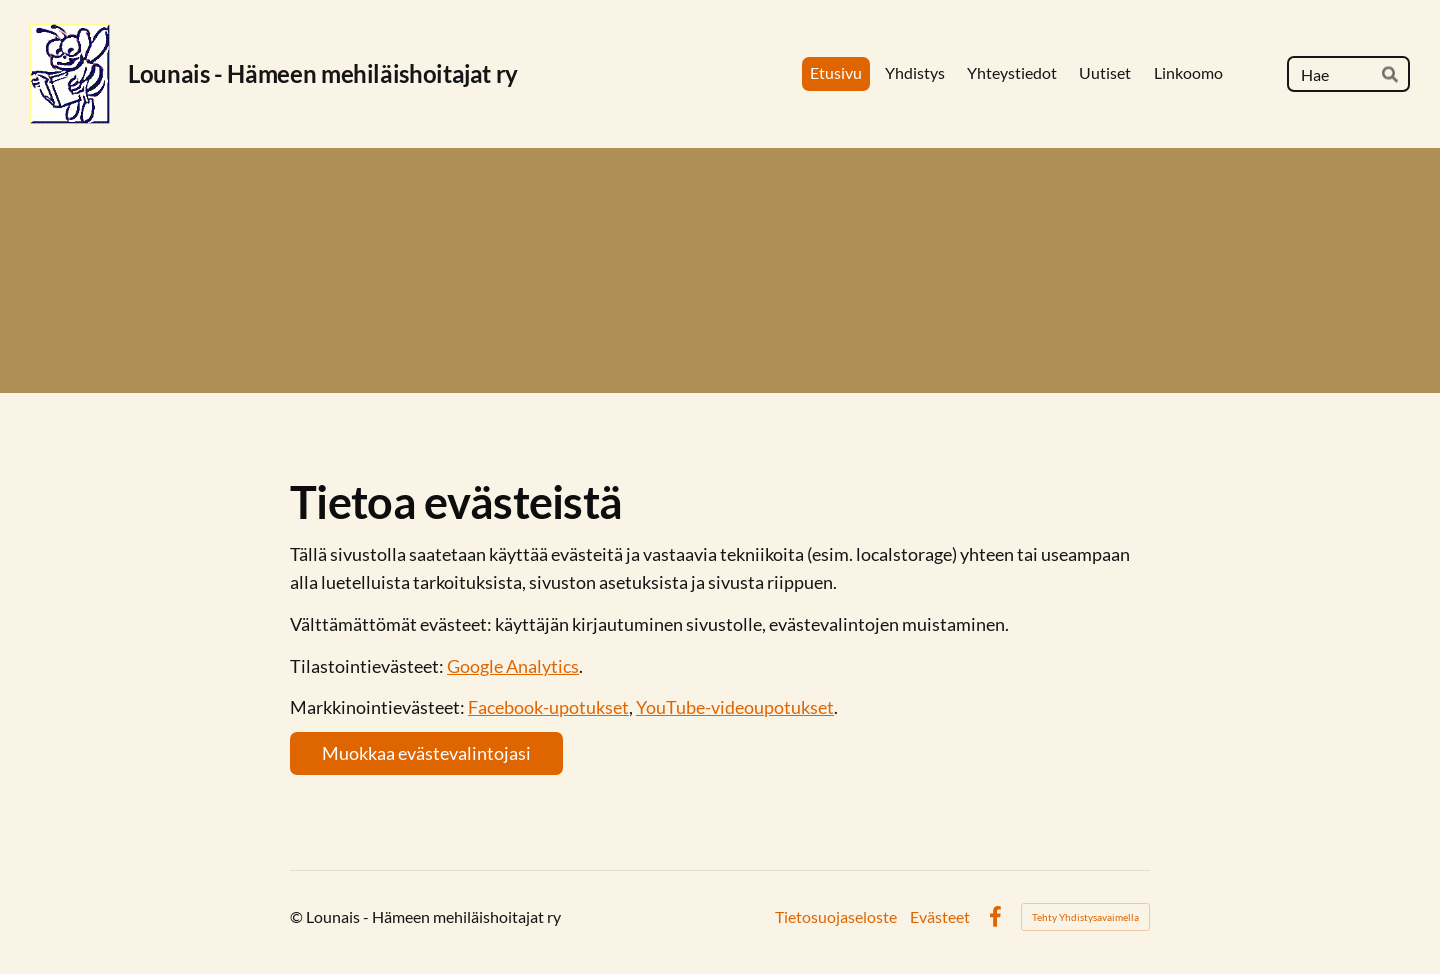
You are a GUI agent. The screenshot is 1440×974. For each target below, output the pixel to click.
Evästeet (940, 917)
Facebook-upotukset (548, 707)
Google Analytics (513, 666)
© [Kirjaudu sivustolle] (298, 916)
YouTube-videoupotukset (735, 707)
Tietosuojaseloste (836, 917)
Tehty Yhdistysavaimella (1085, 917)
